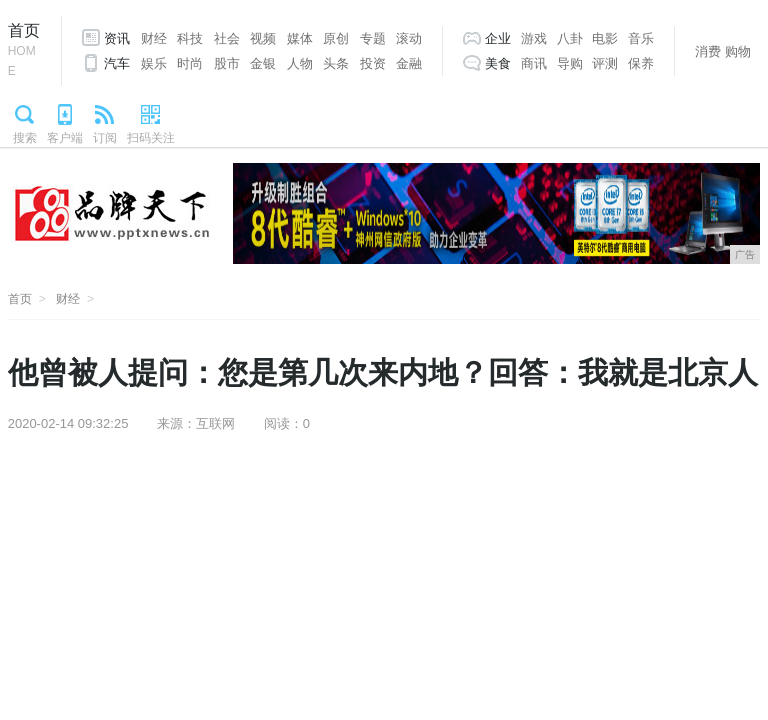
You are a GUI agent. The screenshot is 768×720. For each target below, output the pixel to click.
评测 (605, 63)
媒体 (300, 38)
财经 (154, 38)
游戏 (534, 38)
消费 (708, 51)
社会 (227, 38)
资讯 (117, 38)
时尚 (190, 63)
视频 (263, 38)
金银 (263, 63)
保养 (641, 63)
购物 (738, 51)
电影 (605, 38)
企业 (498, 38)
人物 (300, 63)
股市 (227, 63)
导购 (570, 63)
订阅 (105, 138)
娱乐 (154, 63)
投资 (373, 63)
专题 (373, 38)
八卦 (570, 38)
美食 (498, 63)
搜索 (25, 138)
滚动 (409, 38)
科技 (190, 38)
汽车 (117, 63)
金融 (409, 63)
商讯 (534, 63)
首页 (24, 51)
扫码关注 (151, 138)
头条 (336, 63)
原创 (336, 38)
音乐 (641, 38)
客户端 (65, 138)
